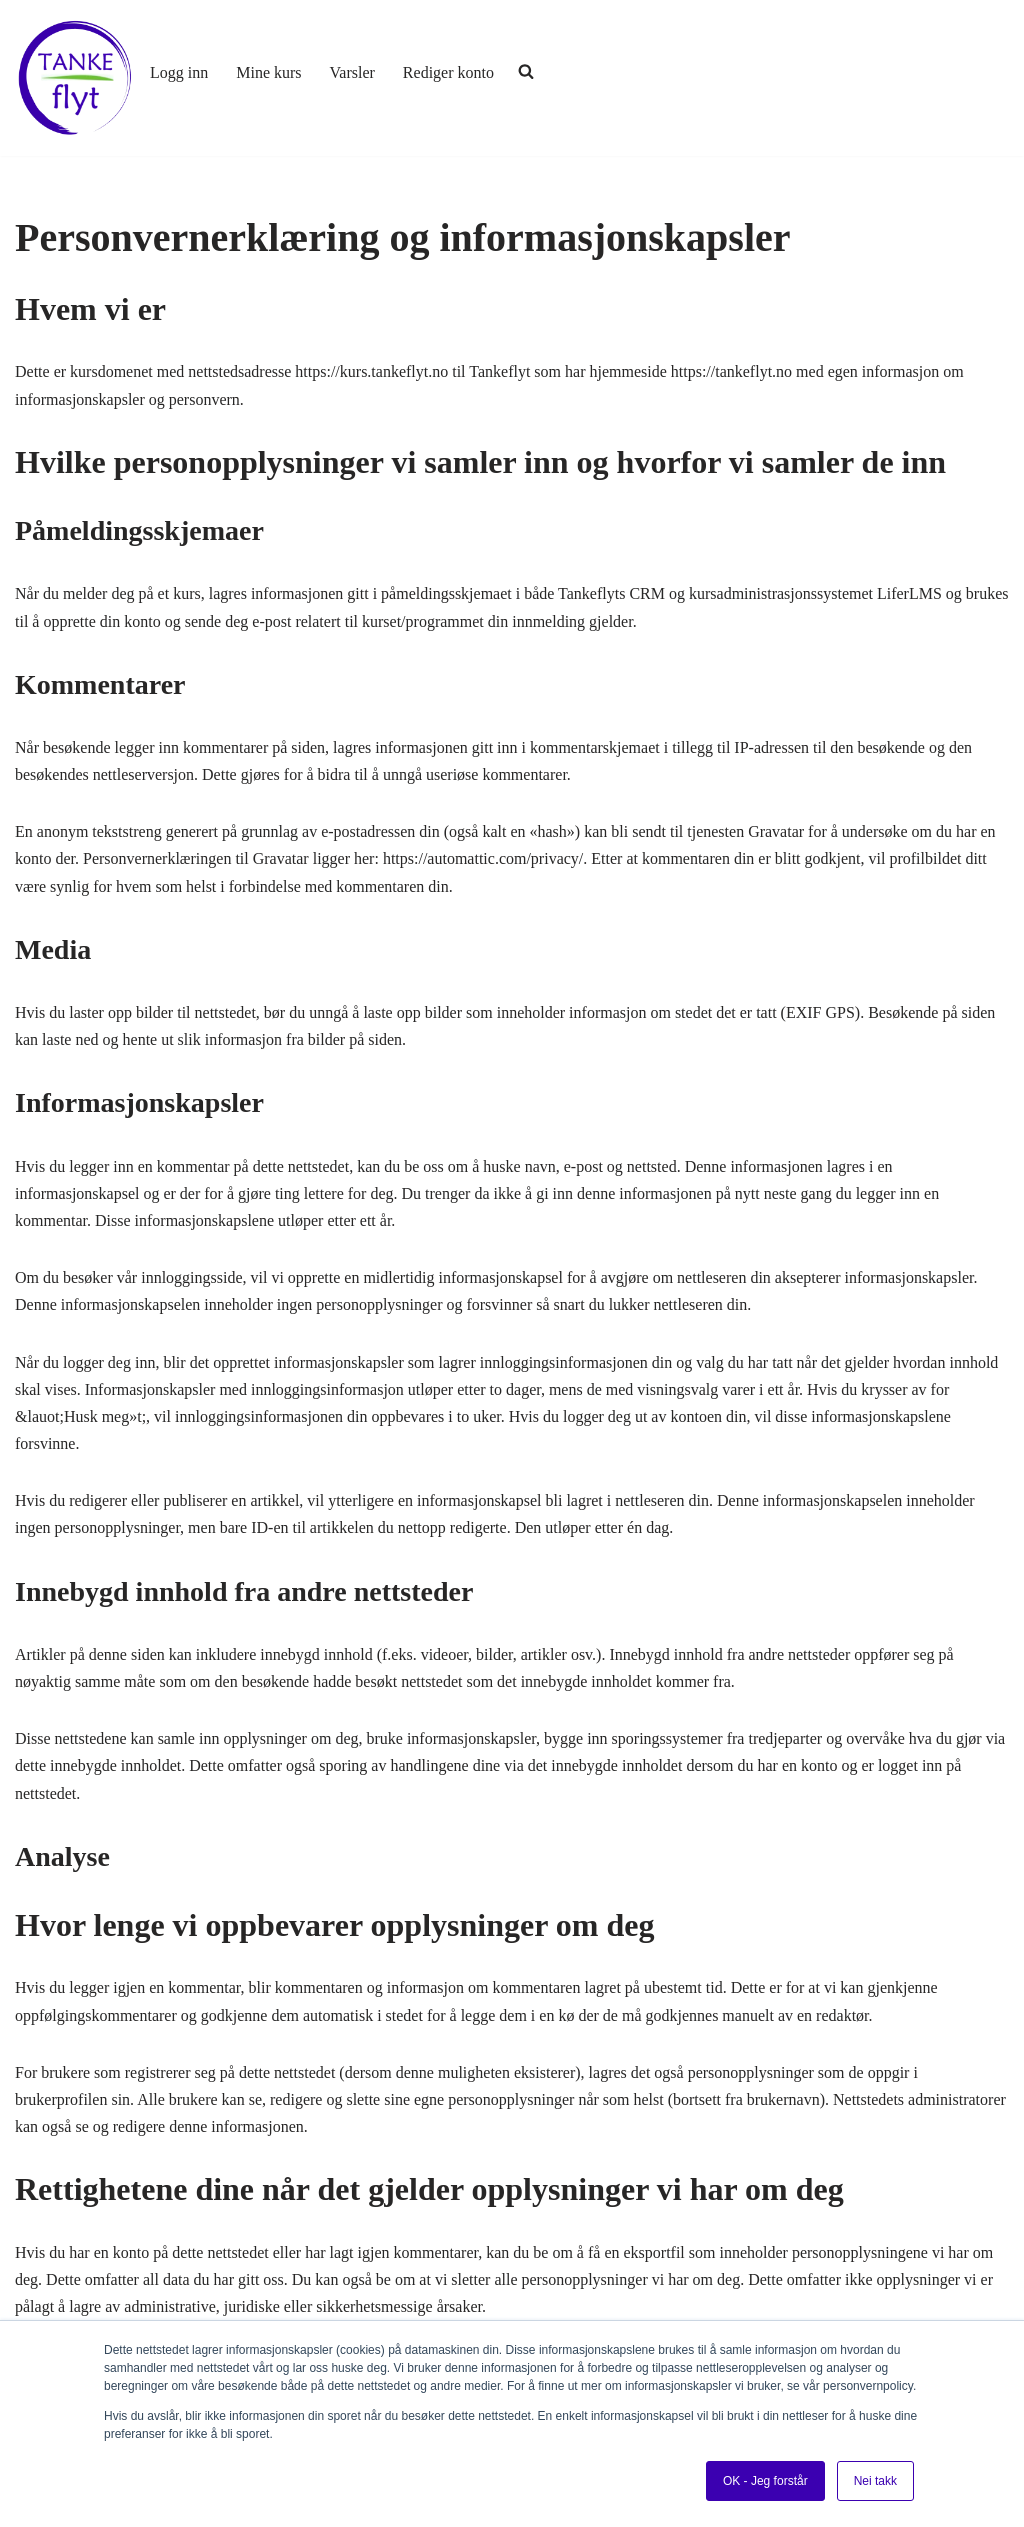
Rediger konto (448, 72)
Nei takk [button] (875, 2481)
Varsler (352, 72)
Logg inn (179, 72)
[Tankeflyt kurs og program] (75, 78)
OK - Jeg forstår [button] (765, 2481)
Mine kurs (268, 72)
